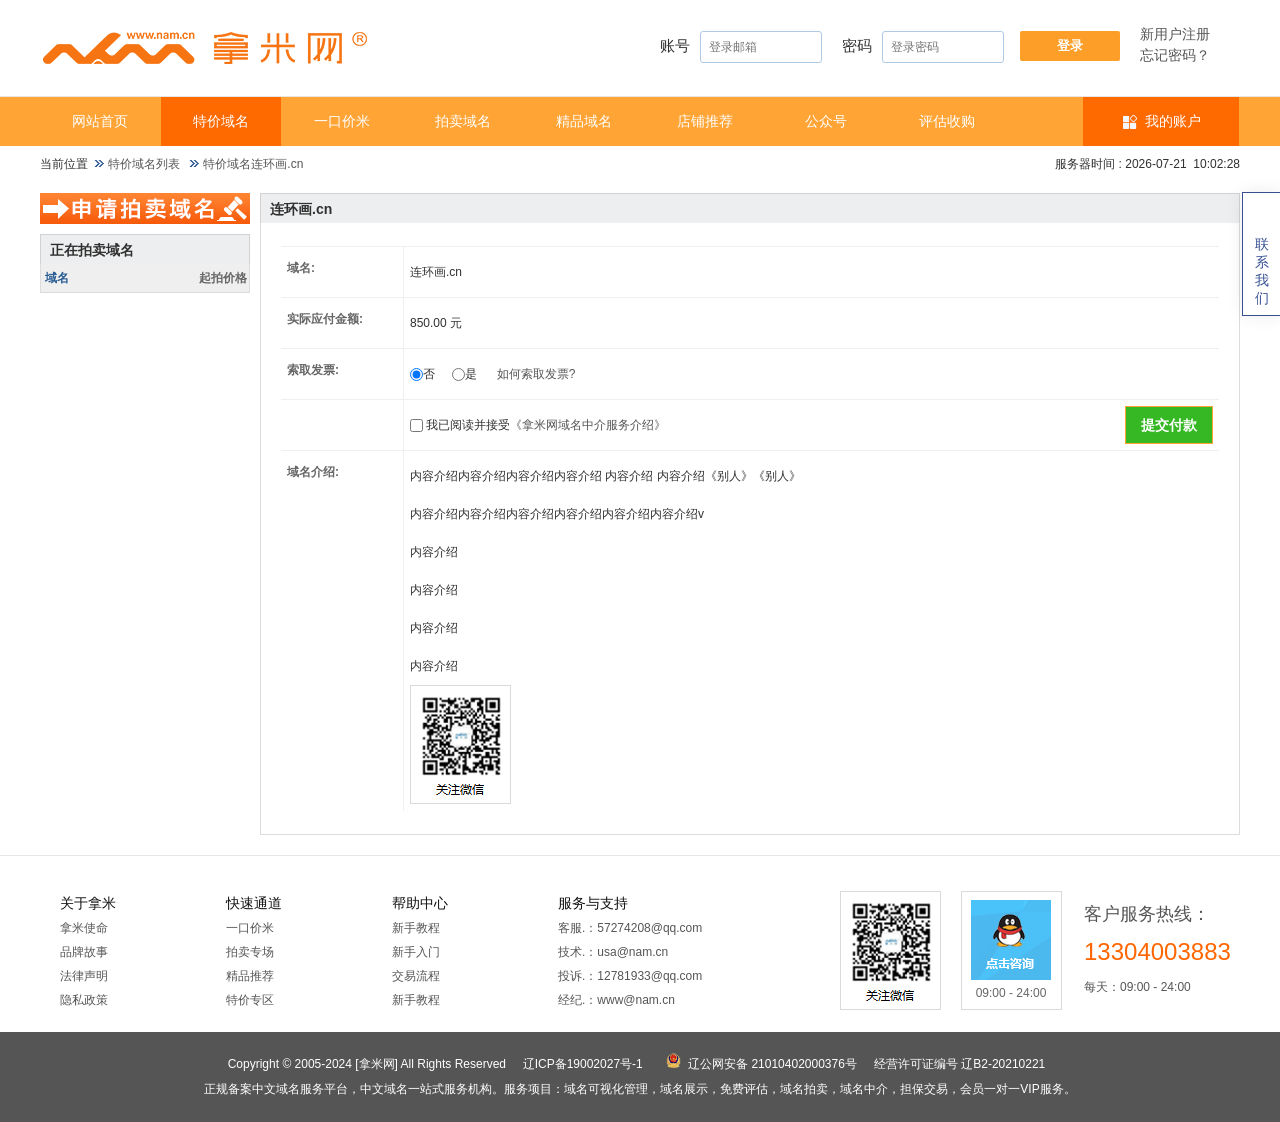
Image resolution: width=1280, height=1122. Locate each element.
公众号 (826, 121)
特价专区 (250, 1000)
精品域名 (584, 121)
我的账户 (1173, 121)
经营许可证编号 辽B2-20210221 (959, 1064)
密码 (923, 47)
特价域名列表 (144, 164)
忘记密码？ (1175, 55)
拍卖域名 (463, 121)
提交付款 (1169, 425)
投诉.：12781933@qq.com (630, 976)
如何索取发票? (536, 374)
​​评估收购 (947, 121)
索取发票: (313, 370)
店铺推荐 (705, 121)
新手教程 (416, 928)
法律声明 (84, 976)
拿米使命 (84, 928)
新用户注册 (1175, 34)
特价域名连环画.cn (253, 164)
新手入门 (416, 952)
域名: (301, 268)
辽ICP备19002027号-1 (583, 1064)
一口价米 (342, 121)
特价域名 (221, 121)
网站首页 (100, 121)
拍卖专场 (250, 952)
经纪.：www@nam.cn (616, 1000)
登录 (1070, 45)
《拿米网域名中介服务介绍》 (588, 425)
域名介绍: (313, 472)
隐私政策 (84, 1000)
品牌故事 (84, 952)
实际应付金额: (325, 319)
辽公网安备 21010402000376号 (772, 1064)
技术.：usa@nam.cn (613, 952)
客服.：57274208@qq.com (630, 928)
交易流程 (416, 976)
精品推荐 (250, 976)
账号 (741, 47)
